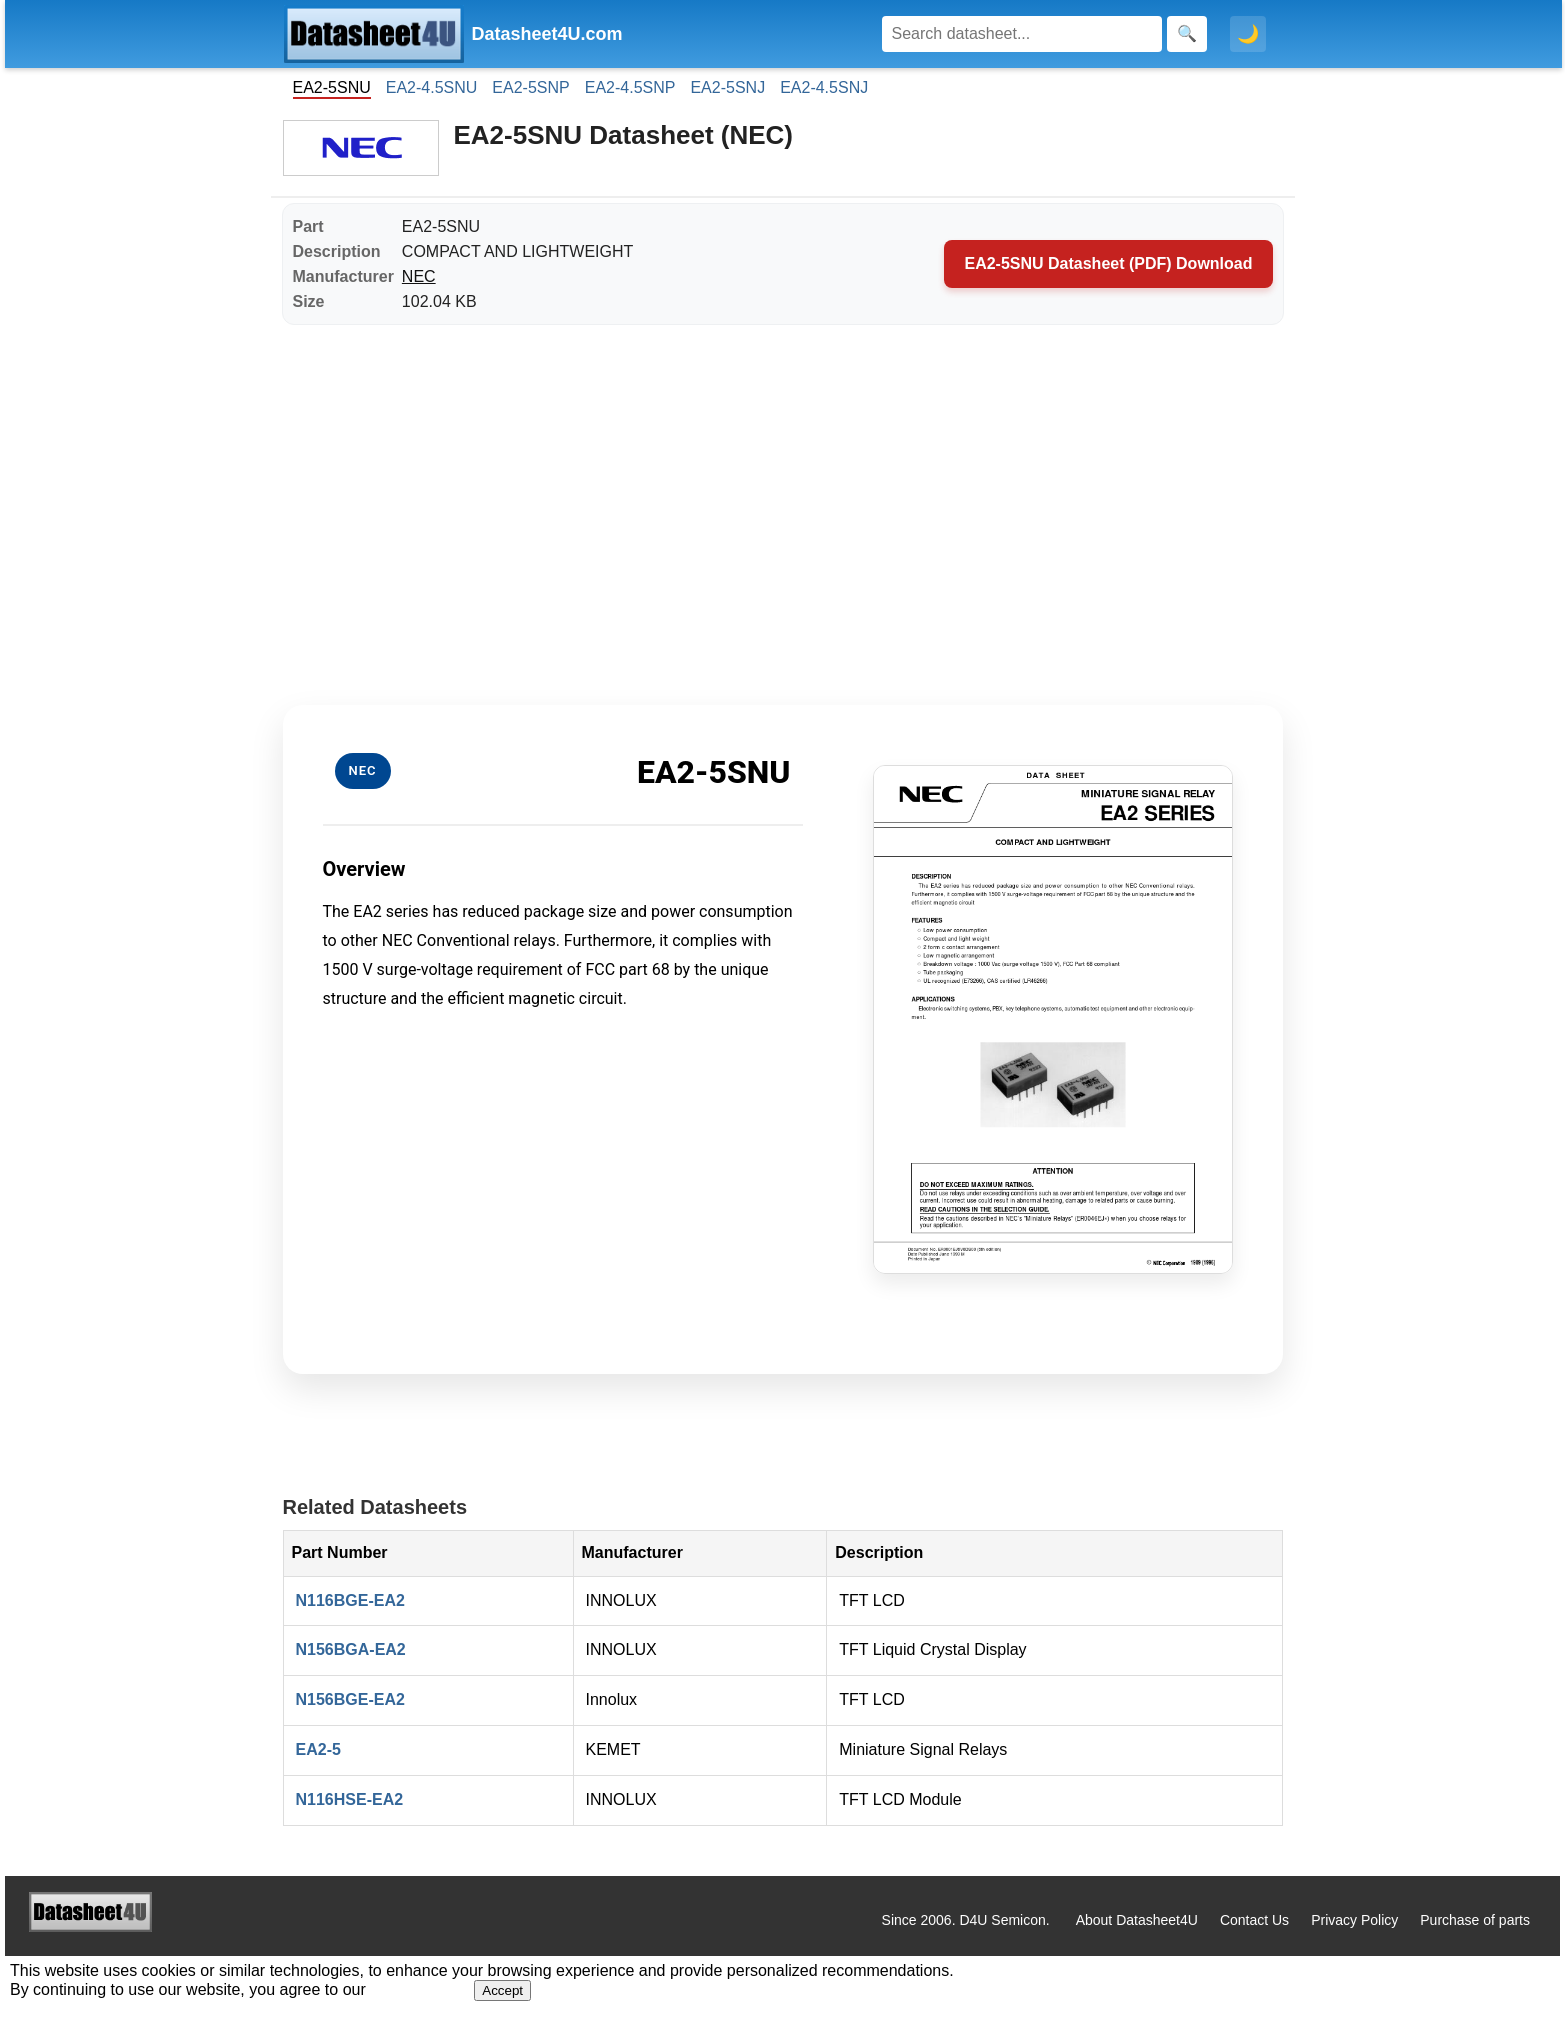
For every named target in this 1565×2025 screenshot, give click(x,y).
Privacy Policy (1354, 1920)
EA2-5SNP (530, 87)
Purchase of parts (1475, 1920)
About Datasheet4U (1137, 1920)
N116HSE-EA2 (350, 1799)
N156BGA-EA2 (351, 1649)
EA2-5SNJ (727, 87)
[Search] (1022, 34)
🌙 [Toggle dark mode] (1248, 34)
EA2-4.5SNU (432, 87)
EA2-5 (318, 1749)
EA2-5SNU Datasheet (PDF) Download (1108, 263)
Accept (502, 1990)
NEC (419, 276)
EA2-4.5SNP (630, 87)
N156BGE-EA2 (350, 1699)
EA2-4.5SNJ (824, 87)
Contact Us (1254, 1920)
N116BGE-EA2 (350, 1600)
